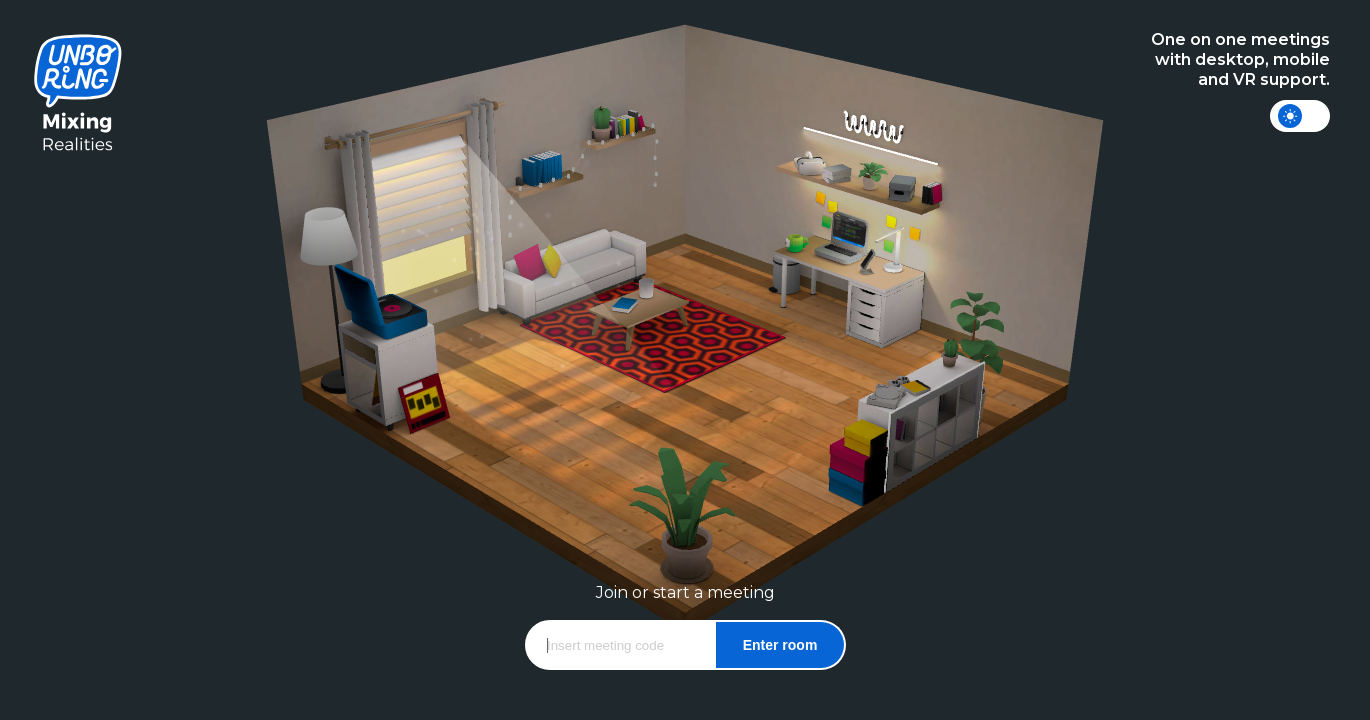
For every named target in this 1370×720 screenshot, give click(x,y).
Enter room (780, 645)
